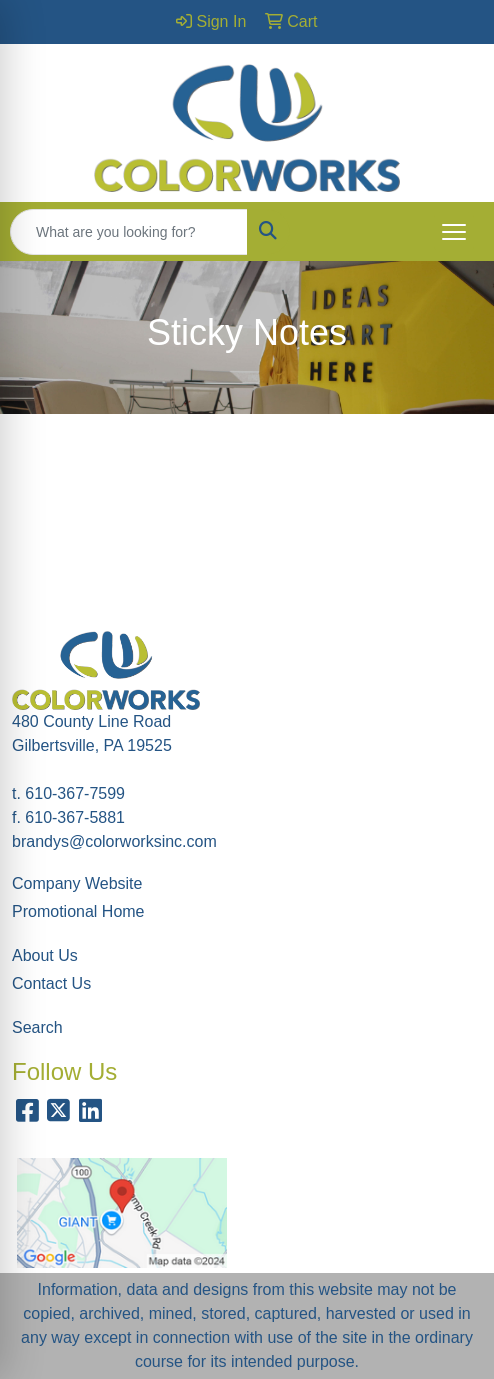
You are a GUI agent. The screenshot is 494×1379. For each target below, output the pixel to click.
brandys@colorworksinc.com (114, 841)
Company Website (77, 883)
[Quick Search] (129, 232)
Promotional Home (78, 911)
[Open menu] (454, 232)
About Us (45, 955)
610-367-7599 (75, 793)
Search (37, 1027)
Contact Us (51, 983)
